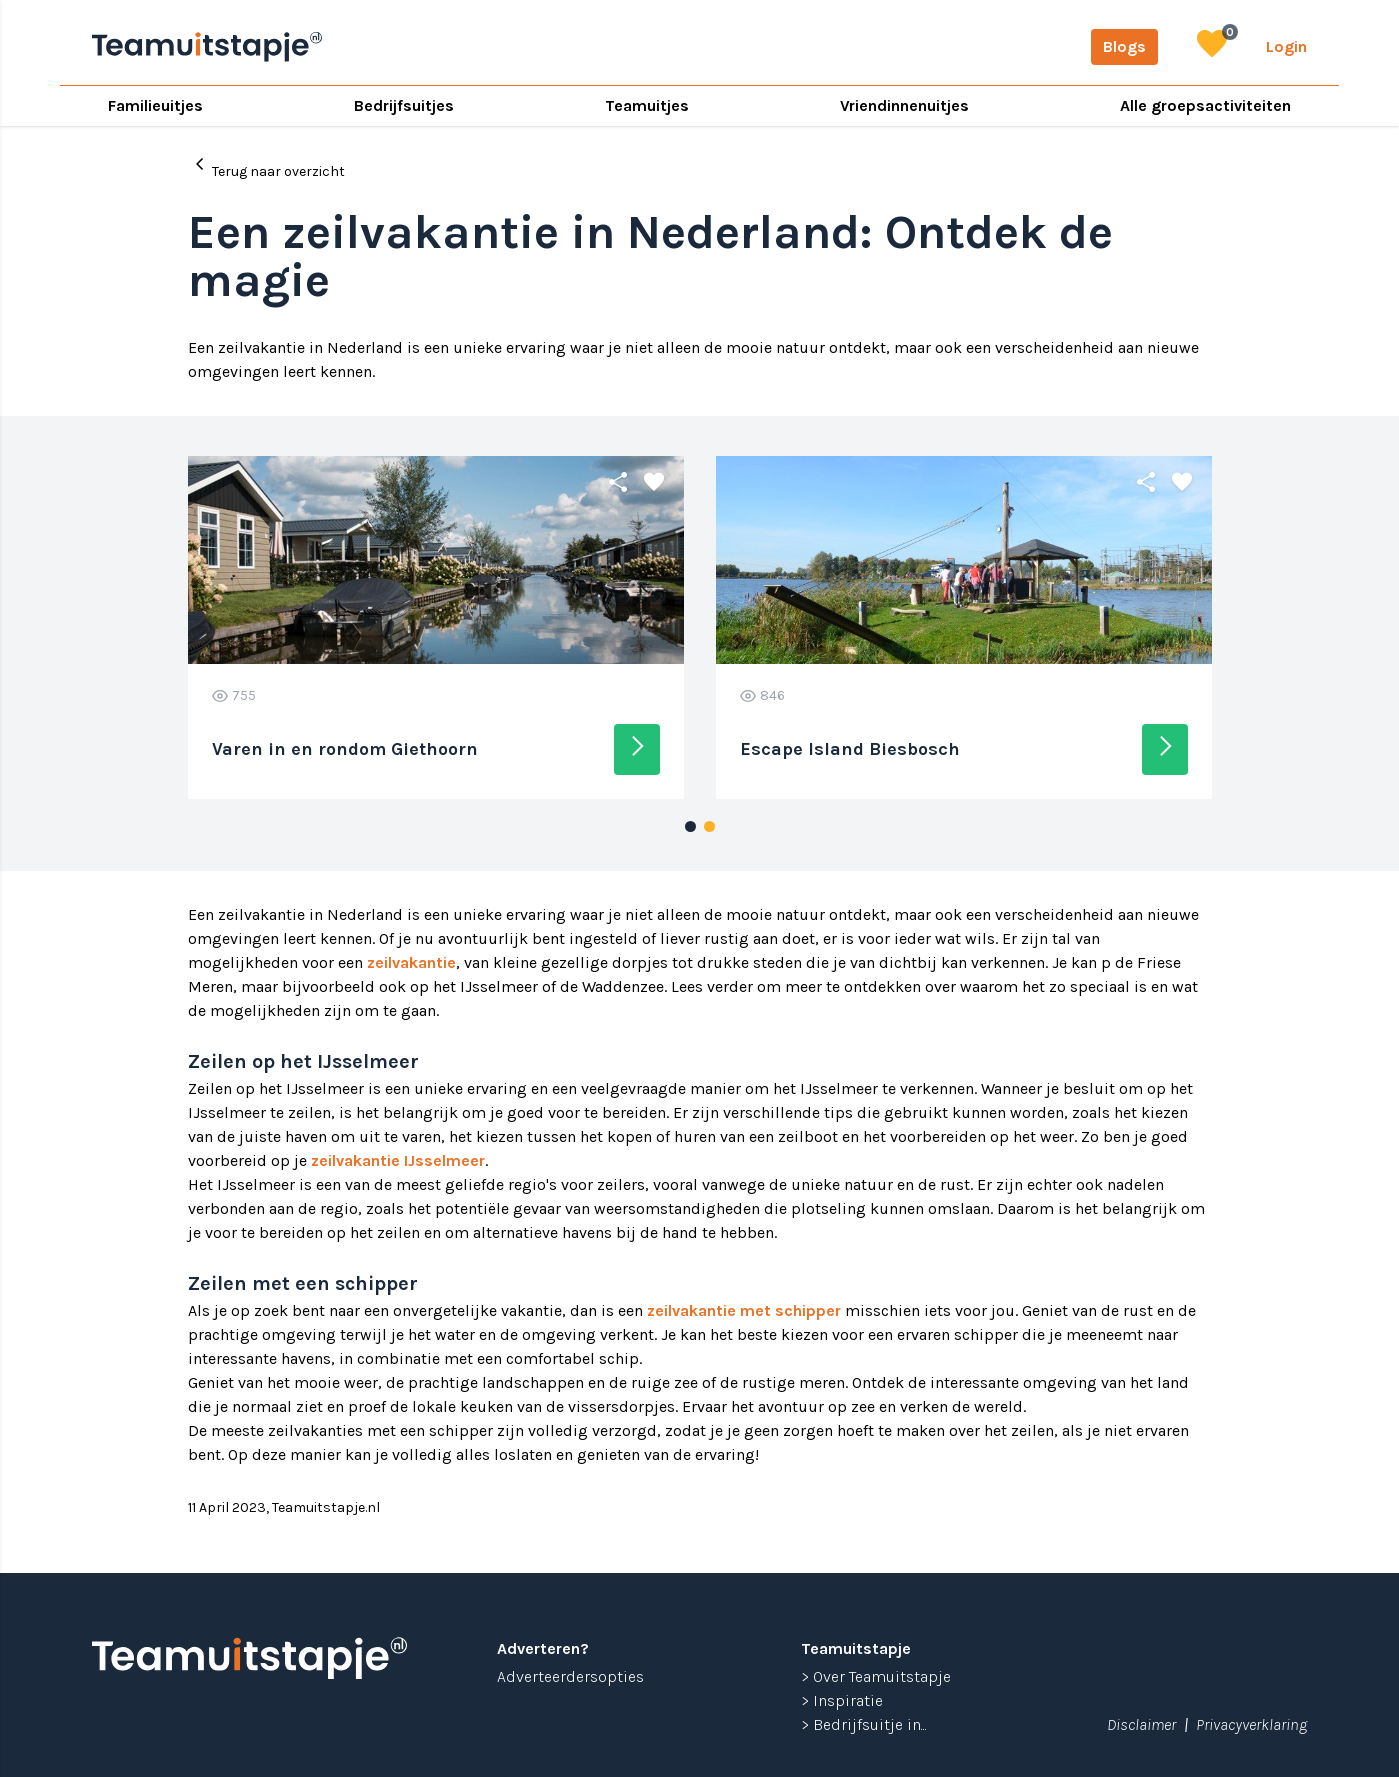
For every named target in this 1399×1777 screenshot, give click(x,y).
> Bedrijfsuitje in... (864, 1724)
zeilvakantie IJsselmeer (398, 1160)
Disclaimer (1141, 1724)
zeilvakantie (411, 962)
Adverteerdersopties (570, 1676)
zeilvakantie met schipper (744, 1310)
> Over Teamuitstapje (876, 1676)
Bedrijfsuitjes (404, 105)
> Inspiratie (842, 1700)
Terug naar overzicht (266, 165)
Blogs (1124, 46)
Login (1286, 46)
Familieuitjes (155, 105)
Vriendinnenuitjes (904, 105)
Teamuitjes (647, 105)
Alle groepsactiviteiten (1205, 105)
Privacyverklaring (1251, 1724)
